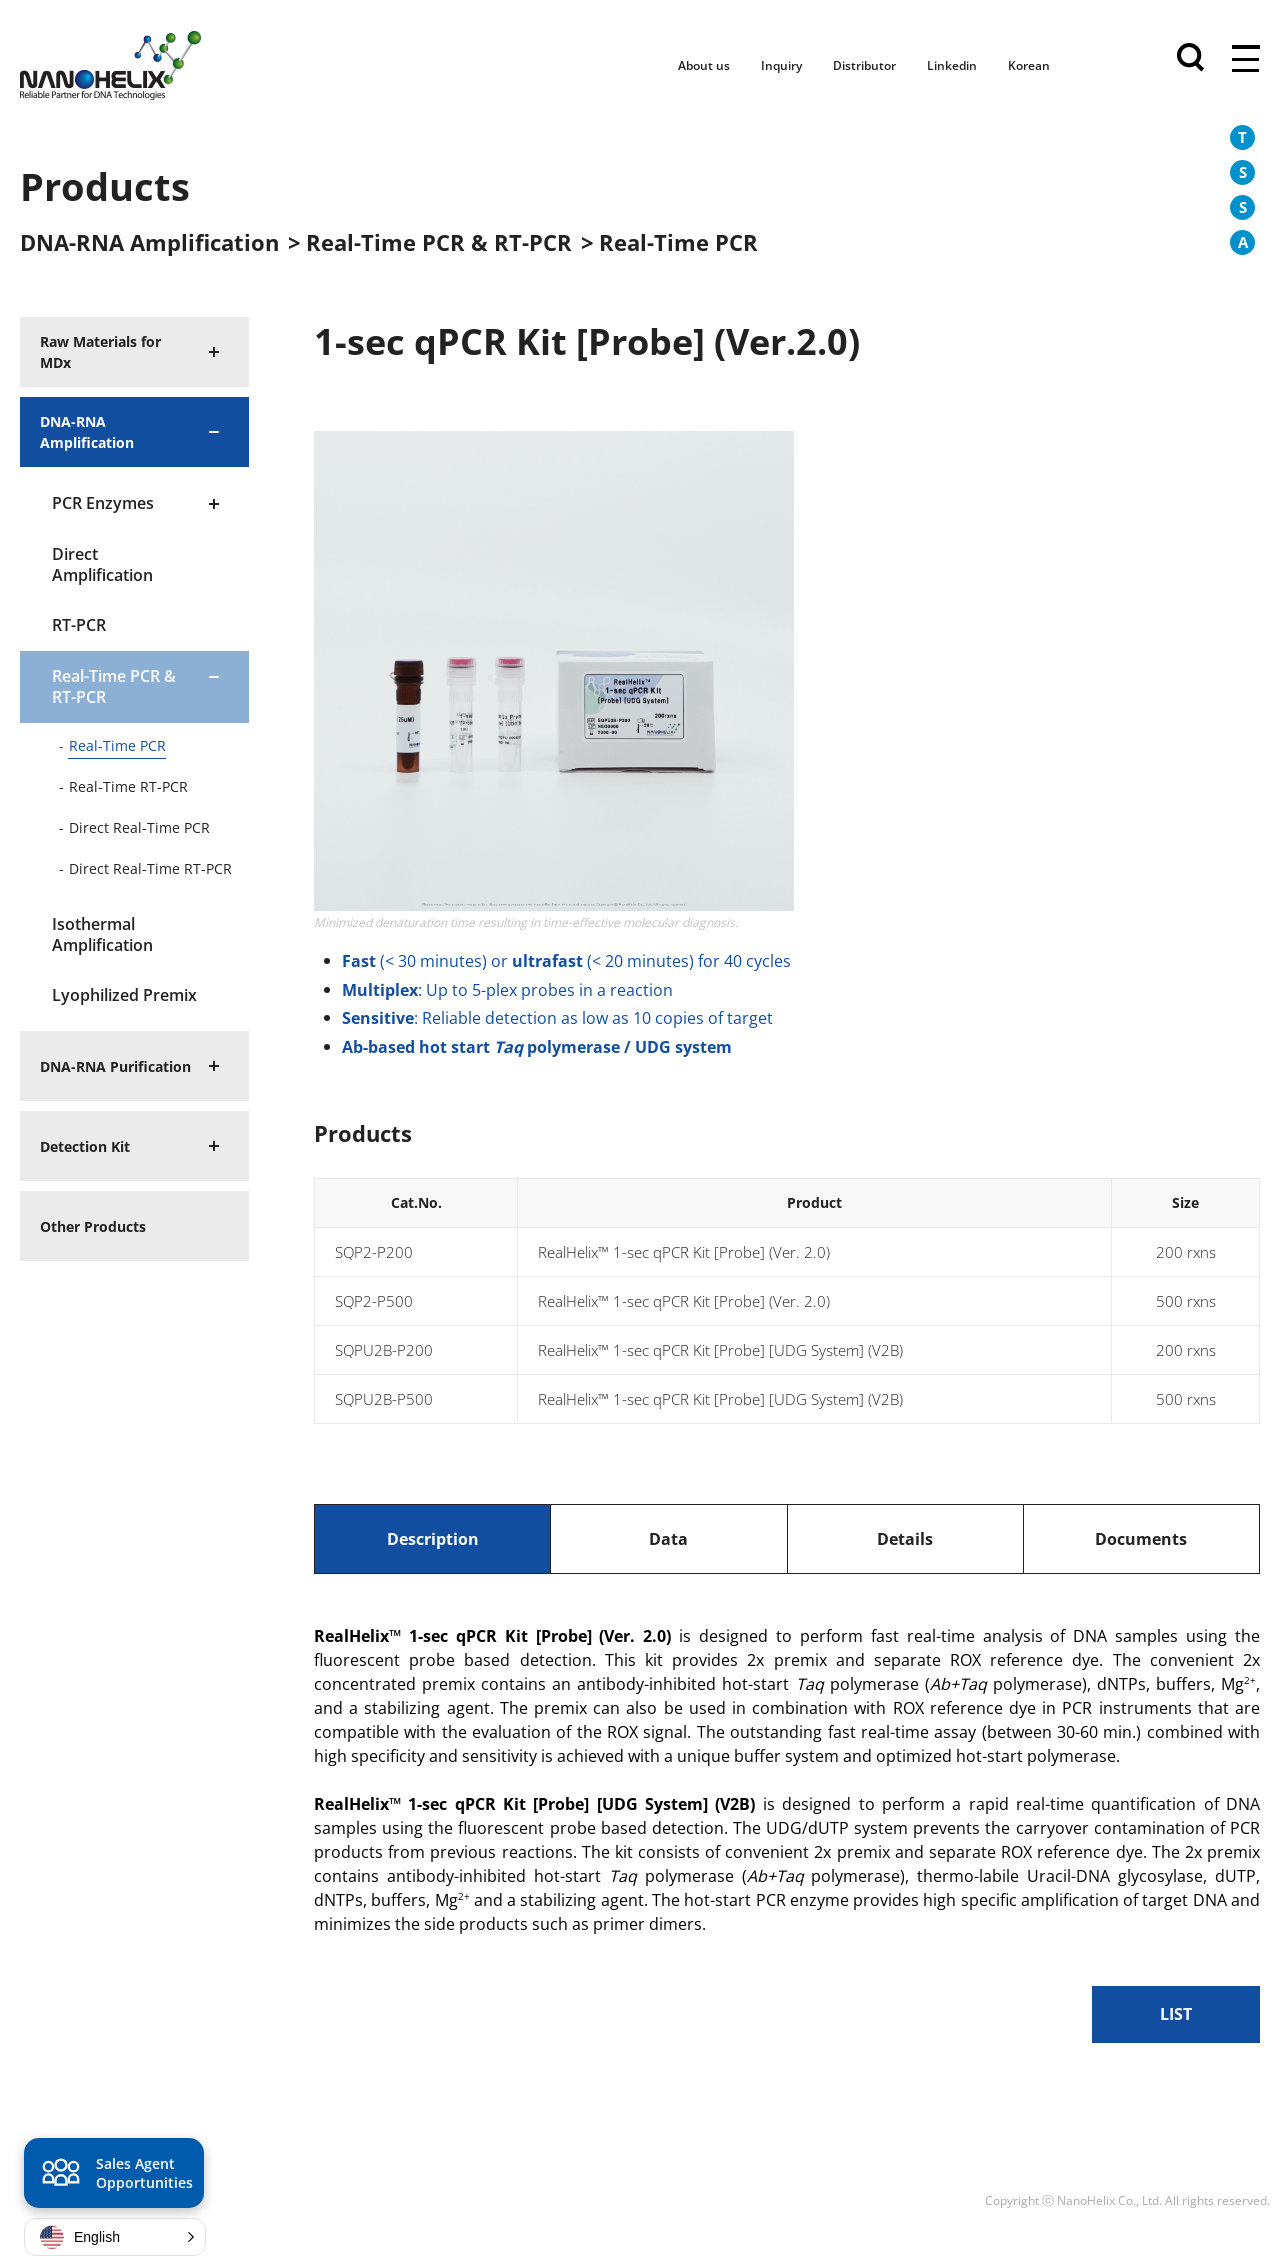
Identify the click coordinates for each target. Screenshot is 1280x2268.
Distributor (864, 65)
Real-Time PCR (117, 745)
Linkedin (952, 65)
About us (704, 65)
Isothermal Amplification (102, 934)
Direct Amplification (102, 564)
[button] (115, 2237)
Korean (1029, 65)
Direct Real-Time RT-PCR (150, 868)
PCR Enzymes (103, 503)
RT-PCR (79, 625)
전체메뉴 (1246, 60)
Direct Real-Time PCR (139, 827)
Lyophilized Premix (124, 995)
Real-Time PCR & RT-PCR (114, 686)
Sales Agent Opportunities (114, 2176)
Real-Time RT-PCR (128, 786)
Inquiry (781, 65)
